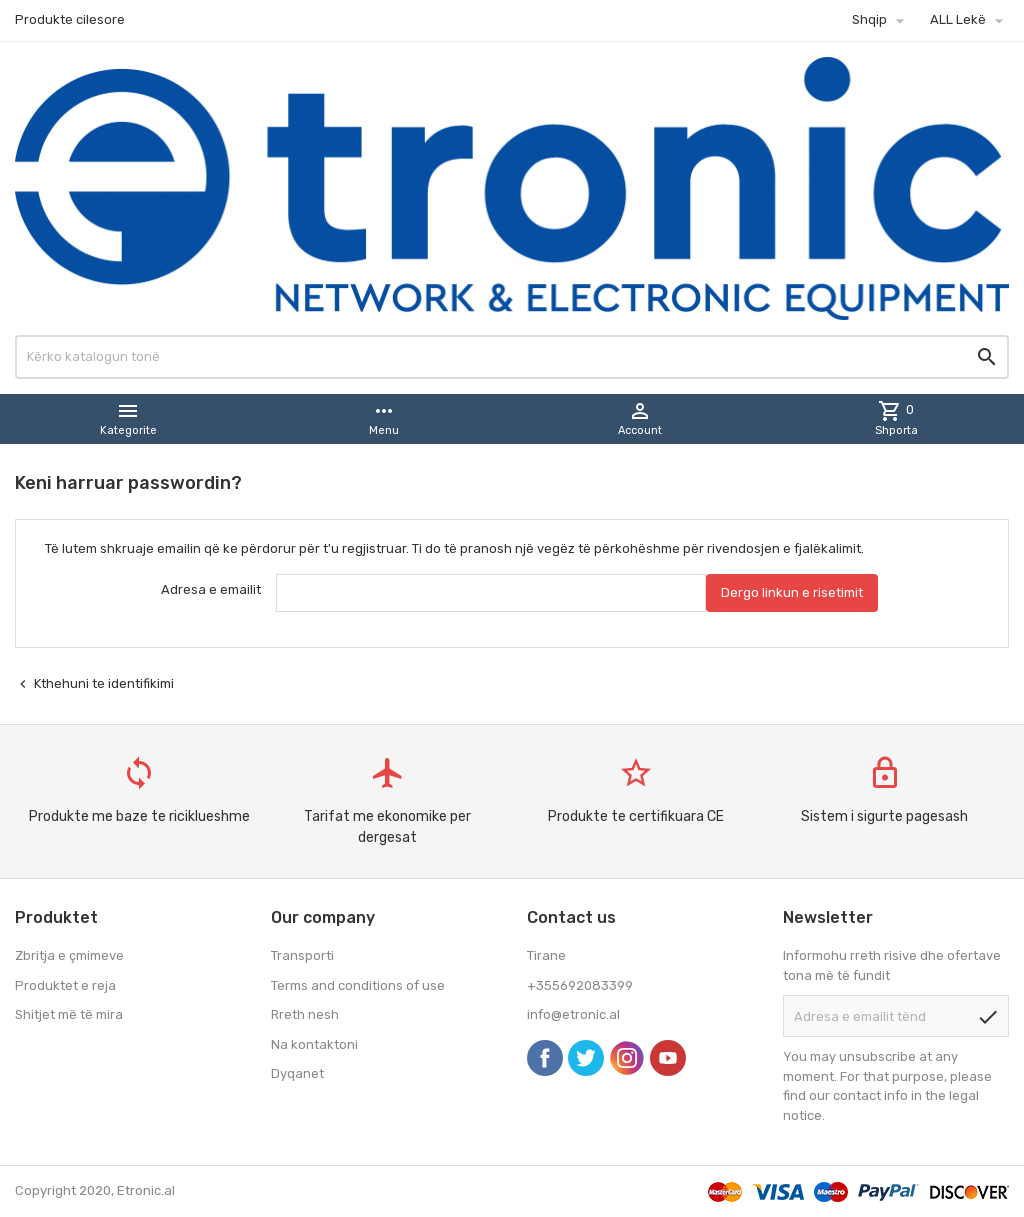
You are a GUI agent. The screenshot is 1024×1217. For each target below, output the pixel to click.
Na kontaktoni (314, 1044)
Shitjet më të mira (69, 1014)
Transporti (302, 955)
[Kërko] (512, 357)
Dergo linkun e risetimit (792, 592)
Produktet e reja (65, 985)
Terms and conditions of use (358, 985)
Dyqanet (297, 1073)
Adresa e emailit (211, 589)
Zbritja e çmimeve (69, 955)
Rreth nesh (305, 1014)
